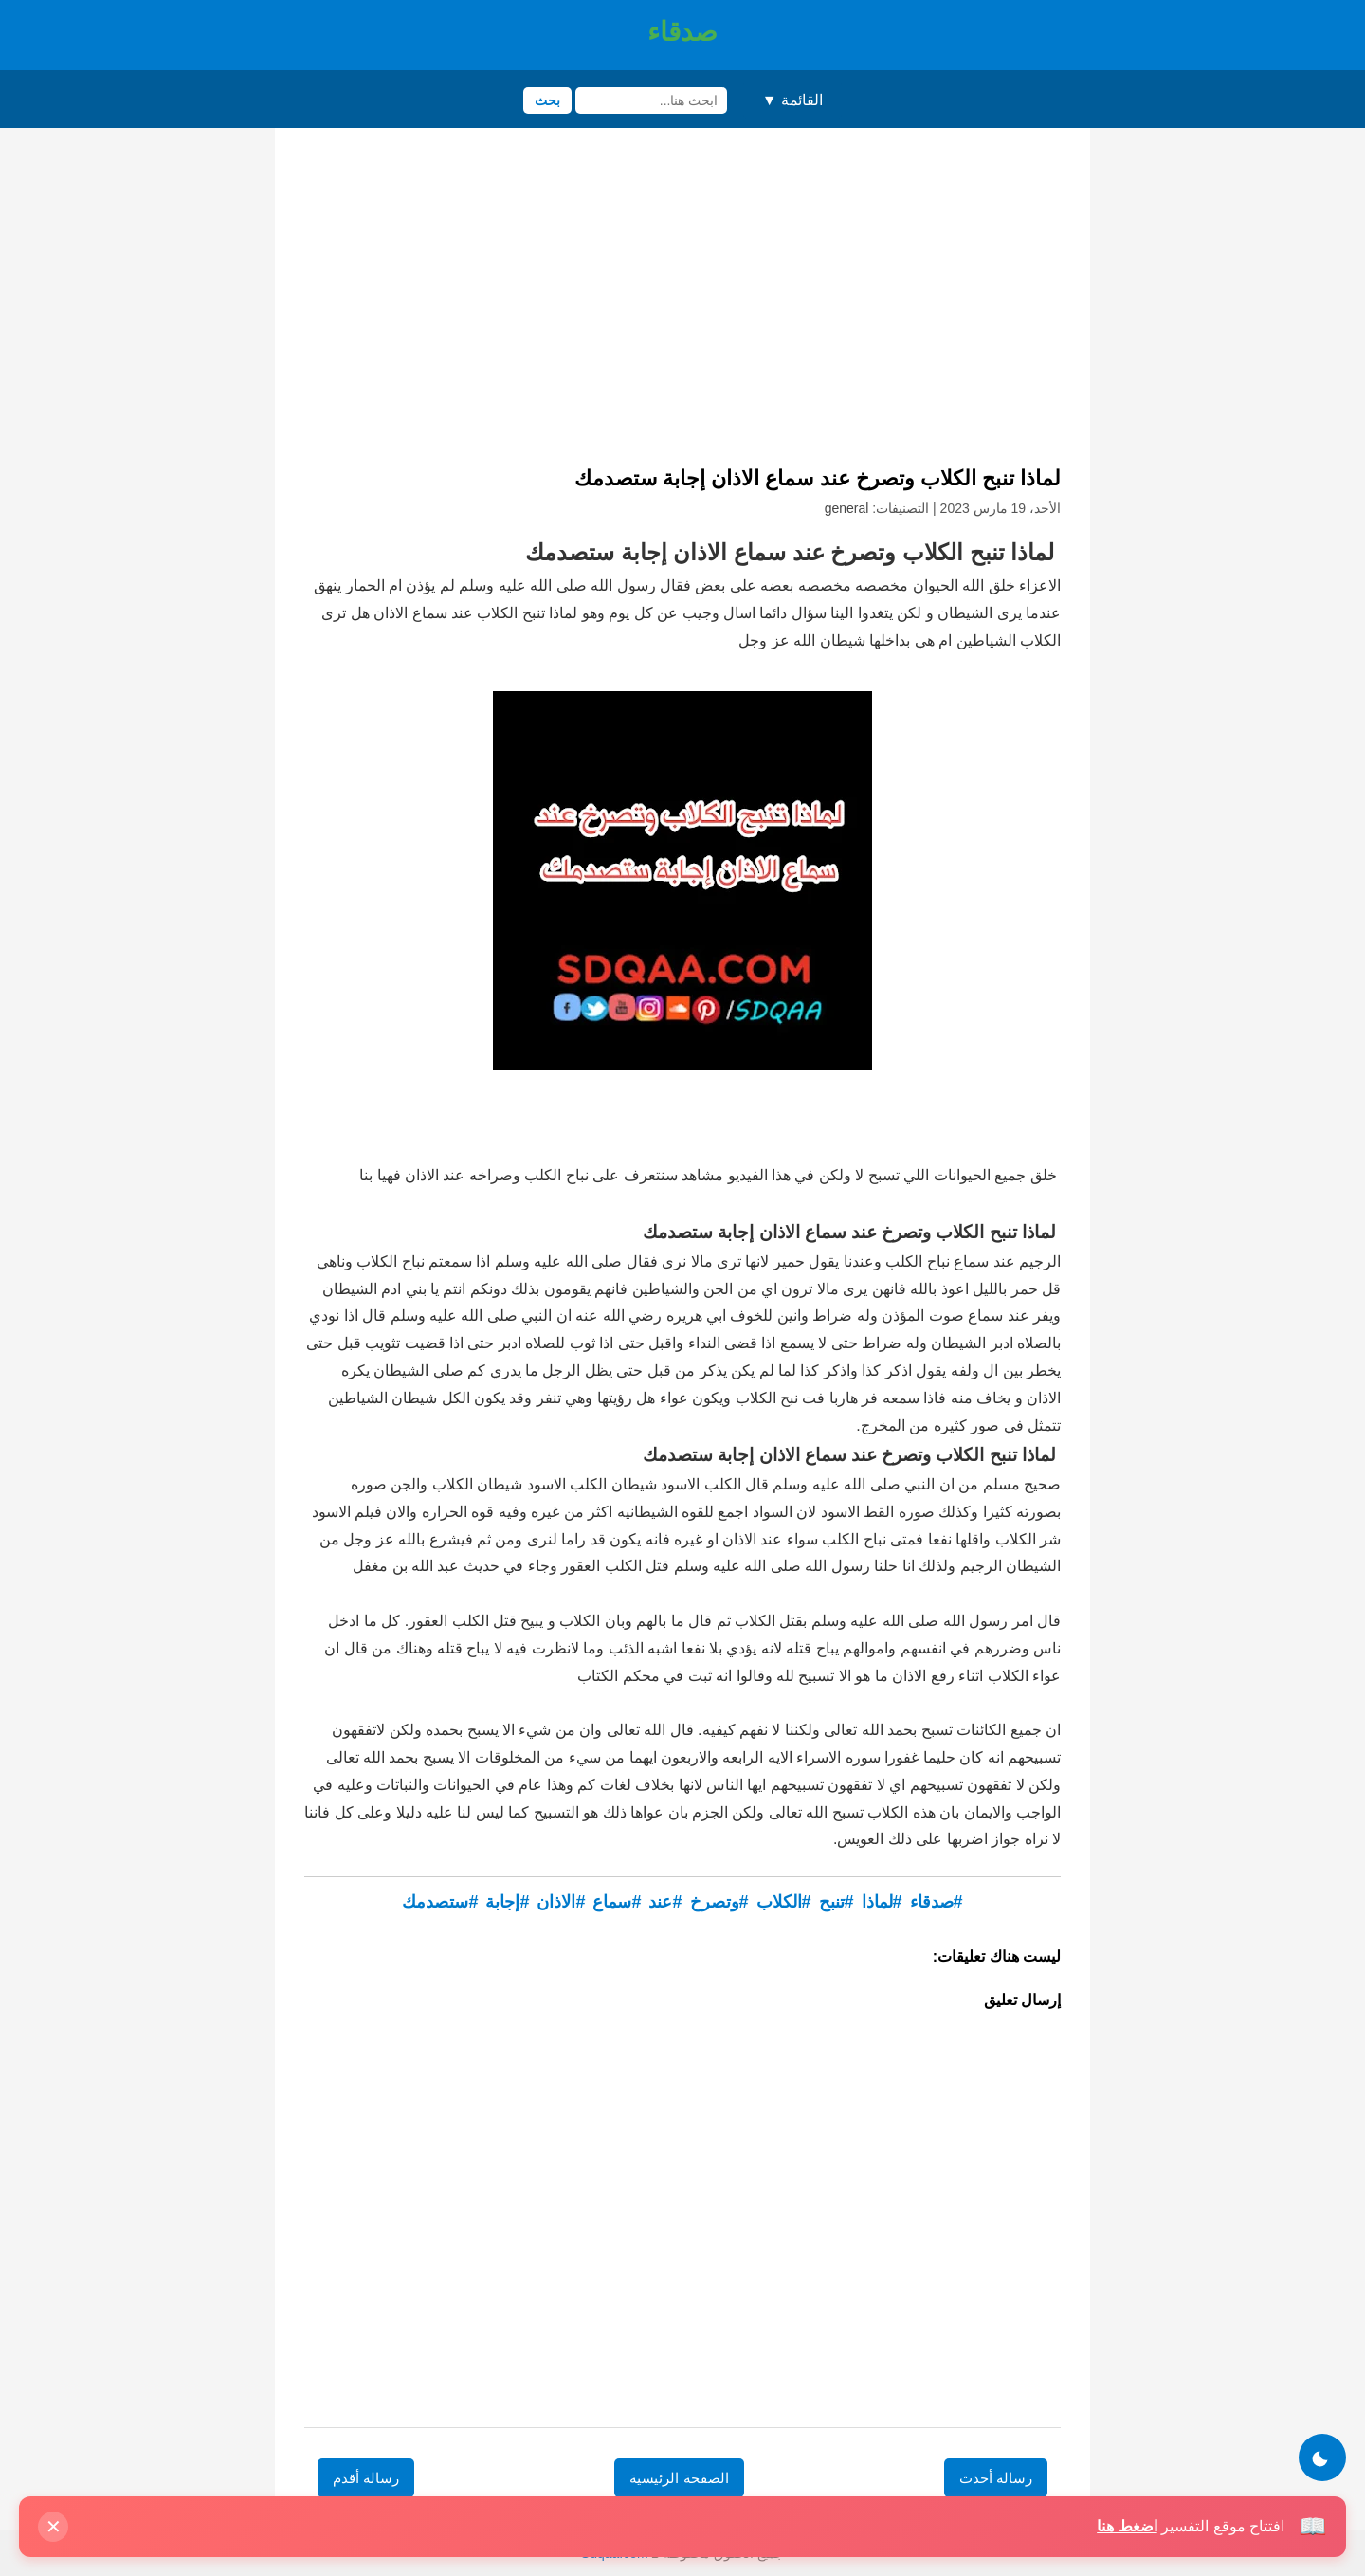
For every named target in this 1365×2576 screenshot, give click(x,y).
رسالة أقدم (366, 2478)
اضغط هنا (1126, 2526)
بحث (547, 100)
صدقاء (682, 31)
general (847, 508)
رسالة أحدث (995, 2478)
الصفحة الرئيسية (678, 2478)
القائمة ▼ (792, 100)
